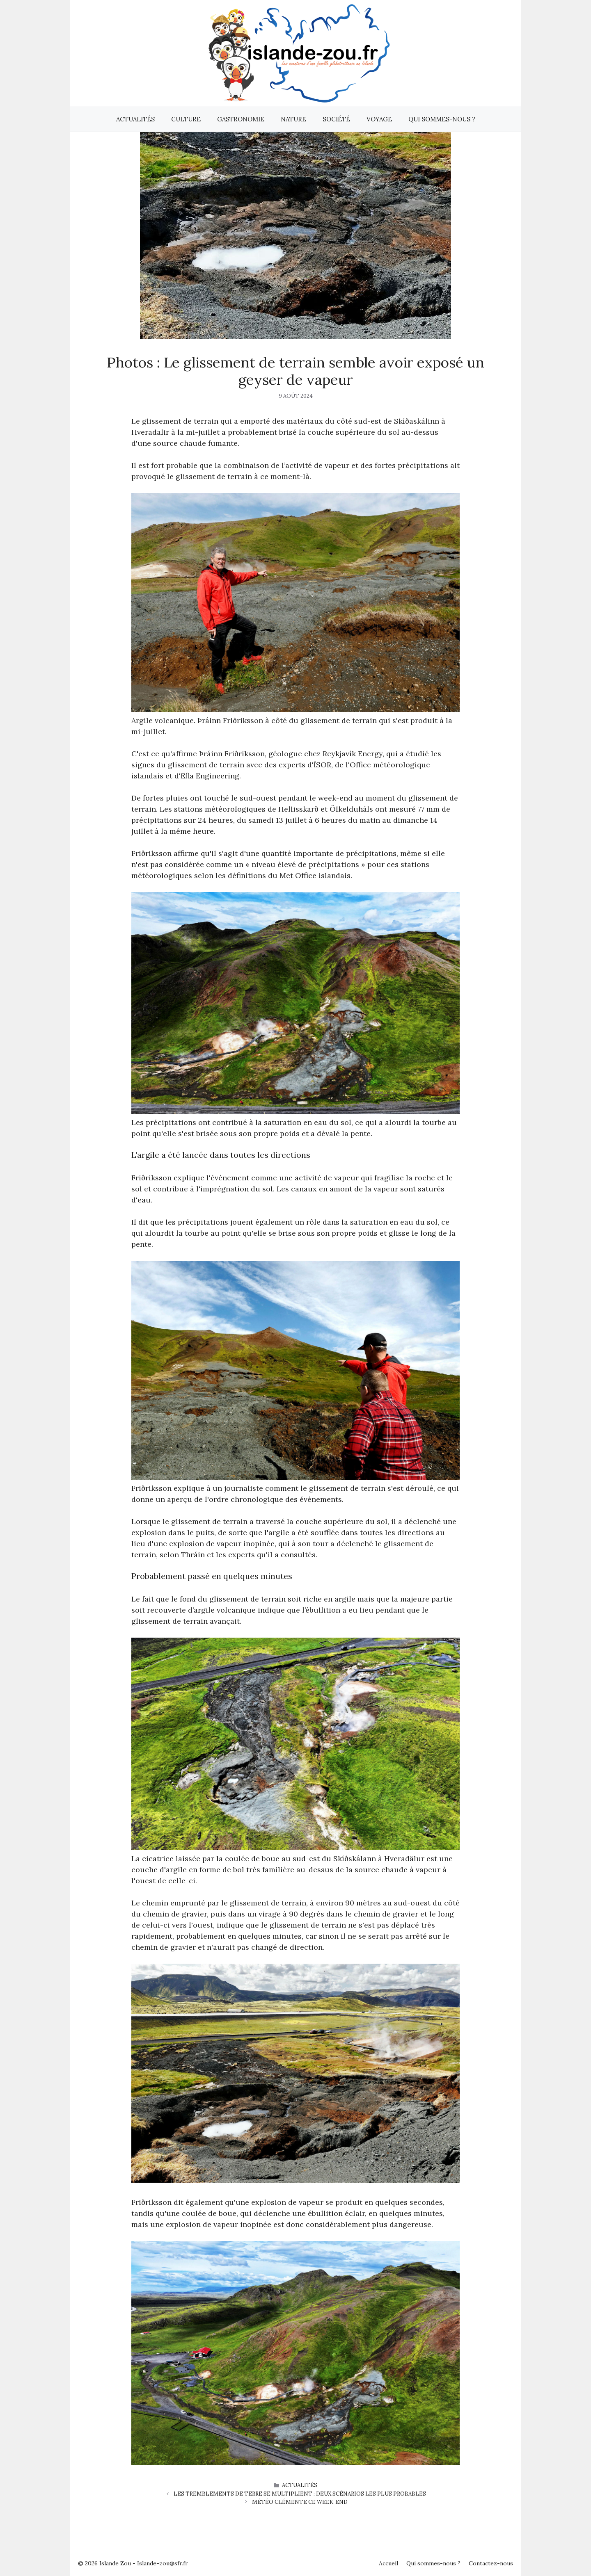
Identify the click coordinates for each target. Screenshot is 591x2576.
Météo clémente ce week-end (300, 2501)
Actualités (135, 119)
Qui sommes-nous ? (441, 119)
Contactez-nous (491, 2563)
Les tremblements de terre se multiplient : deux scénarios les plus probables (300, 2493)
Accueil (388, 2563)
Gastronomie (240, 119)
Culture (186, 119)
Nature (293, 119)
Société (336, 119)
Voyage (379, 119)
